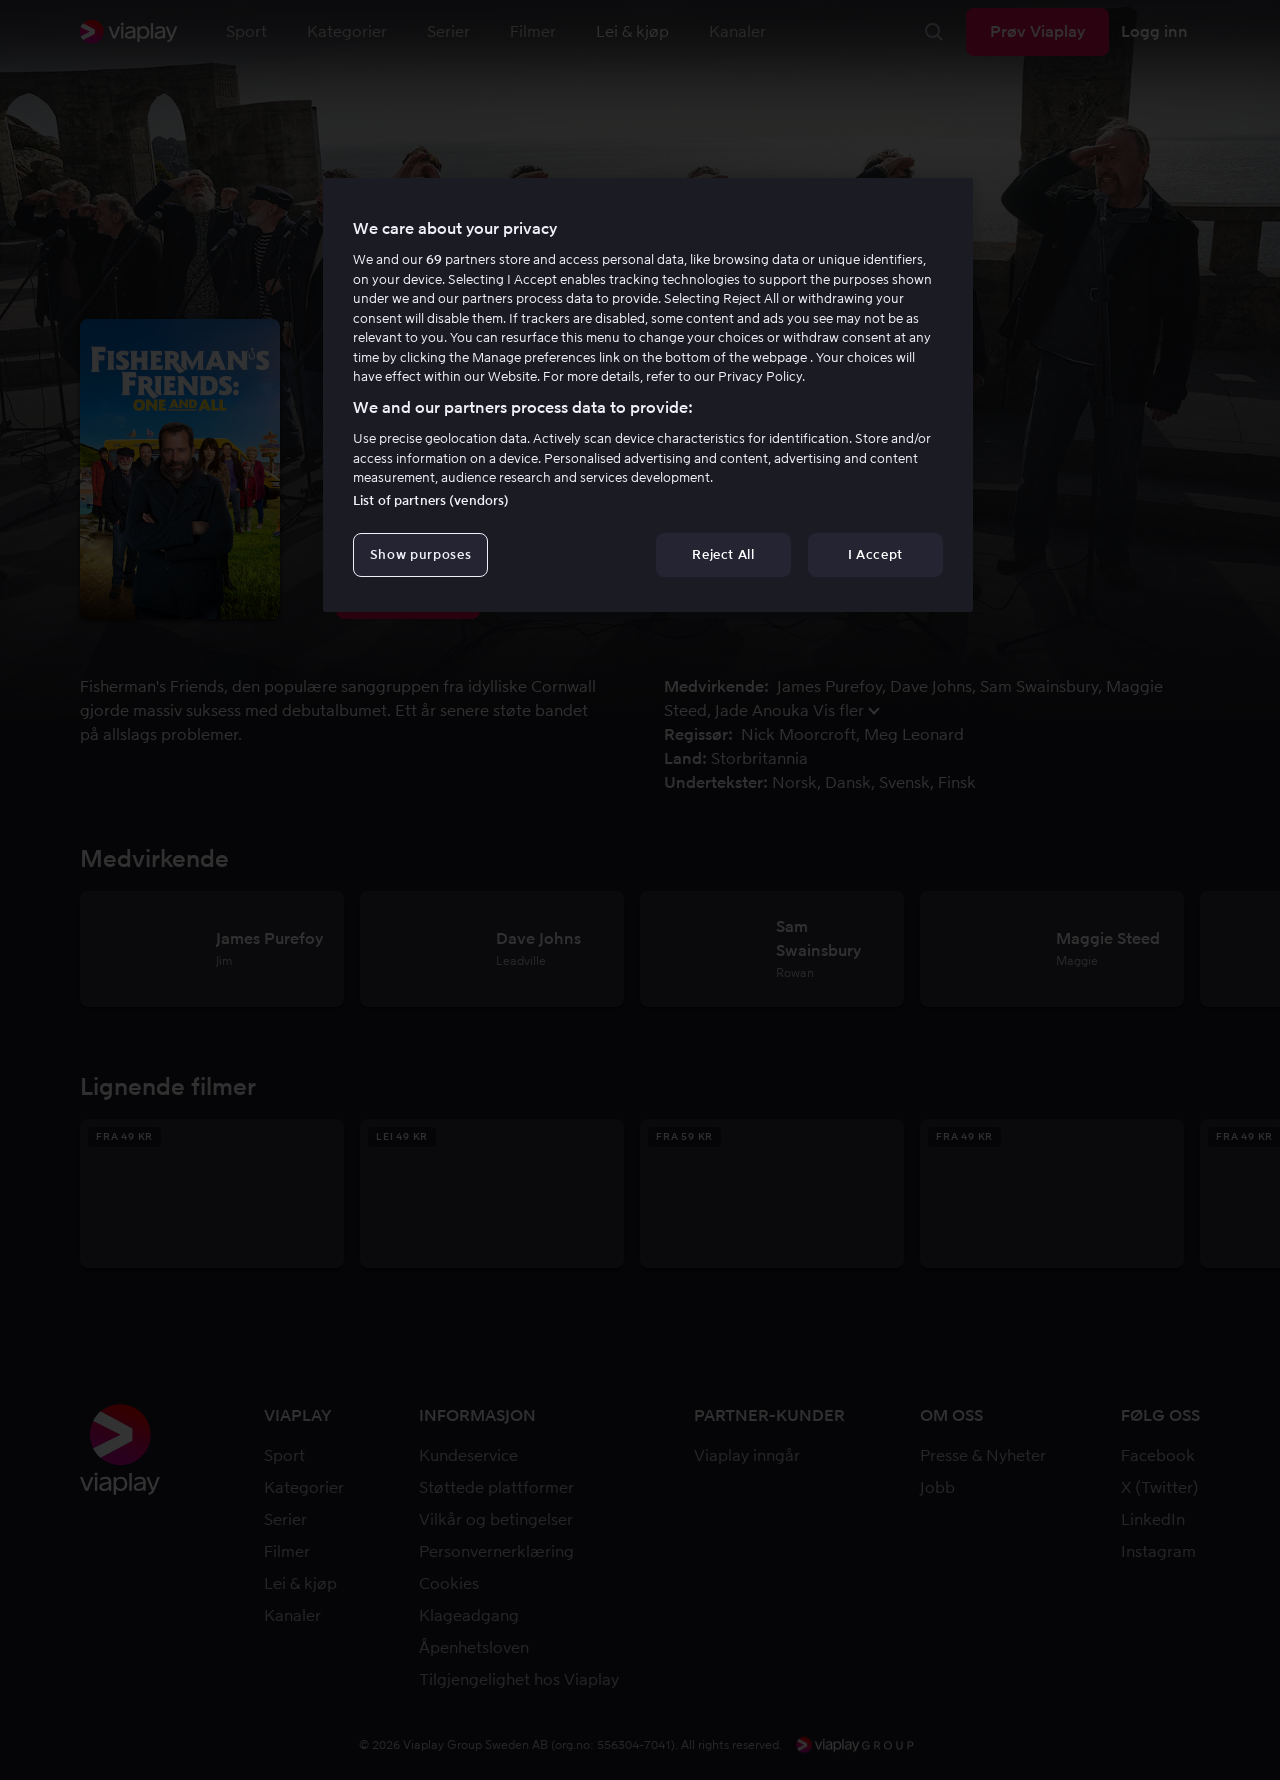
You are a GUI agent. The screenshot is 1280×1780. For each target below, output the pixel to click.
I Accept (875, 554)
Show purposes (420, 554)
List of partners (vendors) (431, 500)
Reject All (723, 554)
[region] (648, 395)
